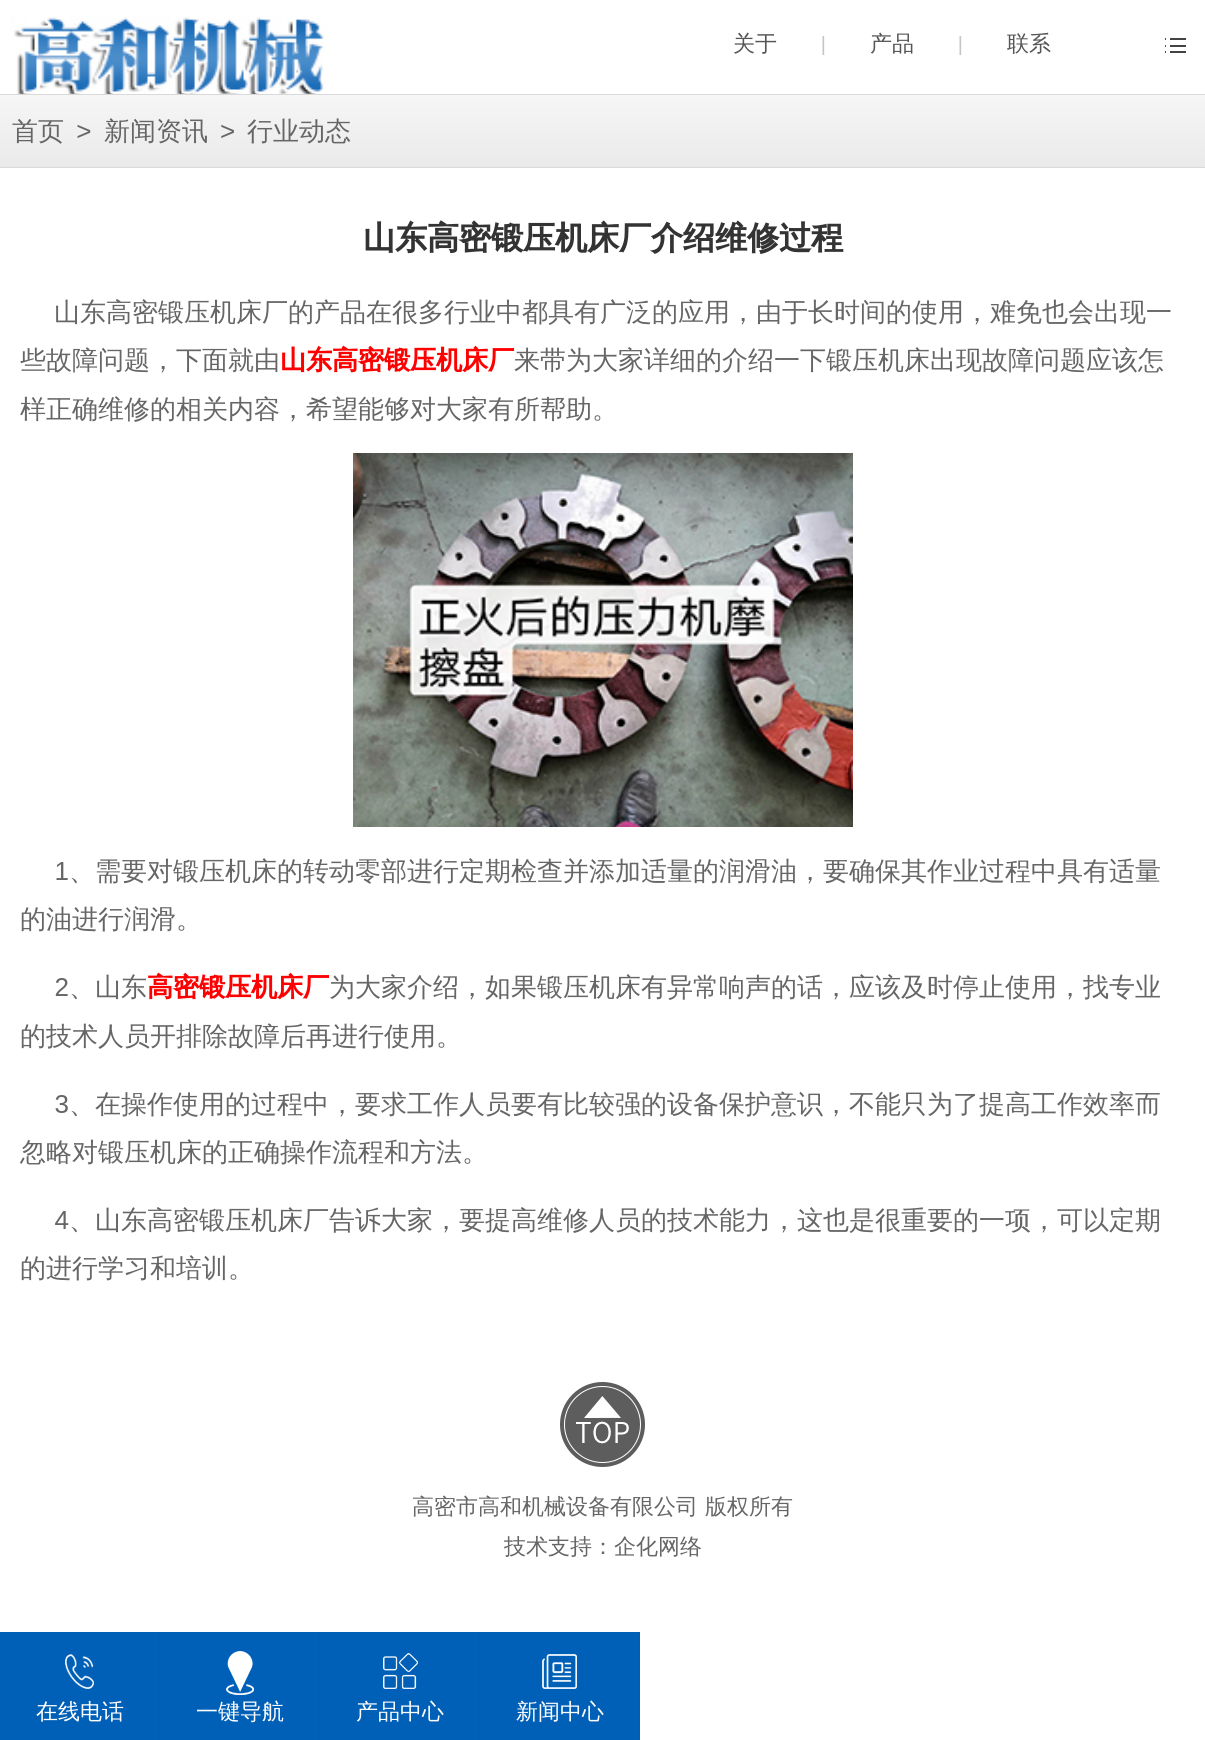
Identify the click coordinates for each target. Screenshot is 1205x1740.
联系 (1029, 43)
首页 (38, 131)
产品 (892, 43)
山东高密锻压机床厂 (397, 360)
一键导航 (240, 1686)
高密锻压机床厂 (238, 987)
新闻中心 (560, 1686)
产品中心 (400, 1686)
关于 (755, 43)
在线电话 (80, 1686)
